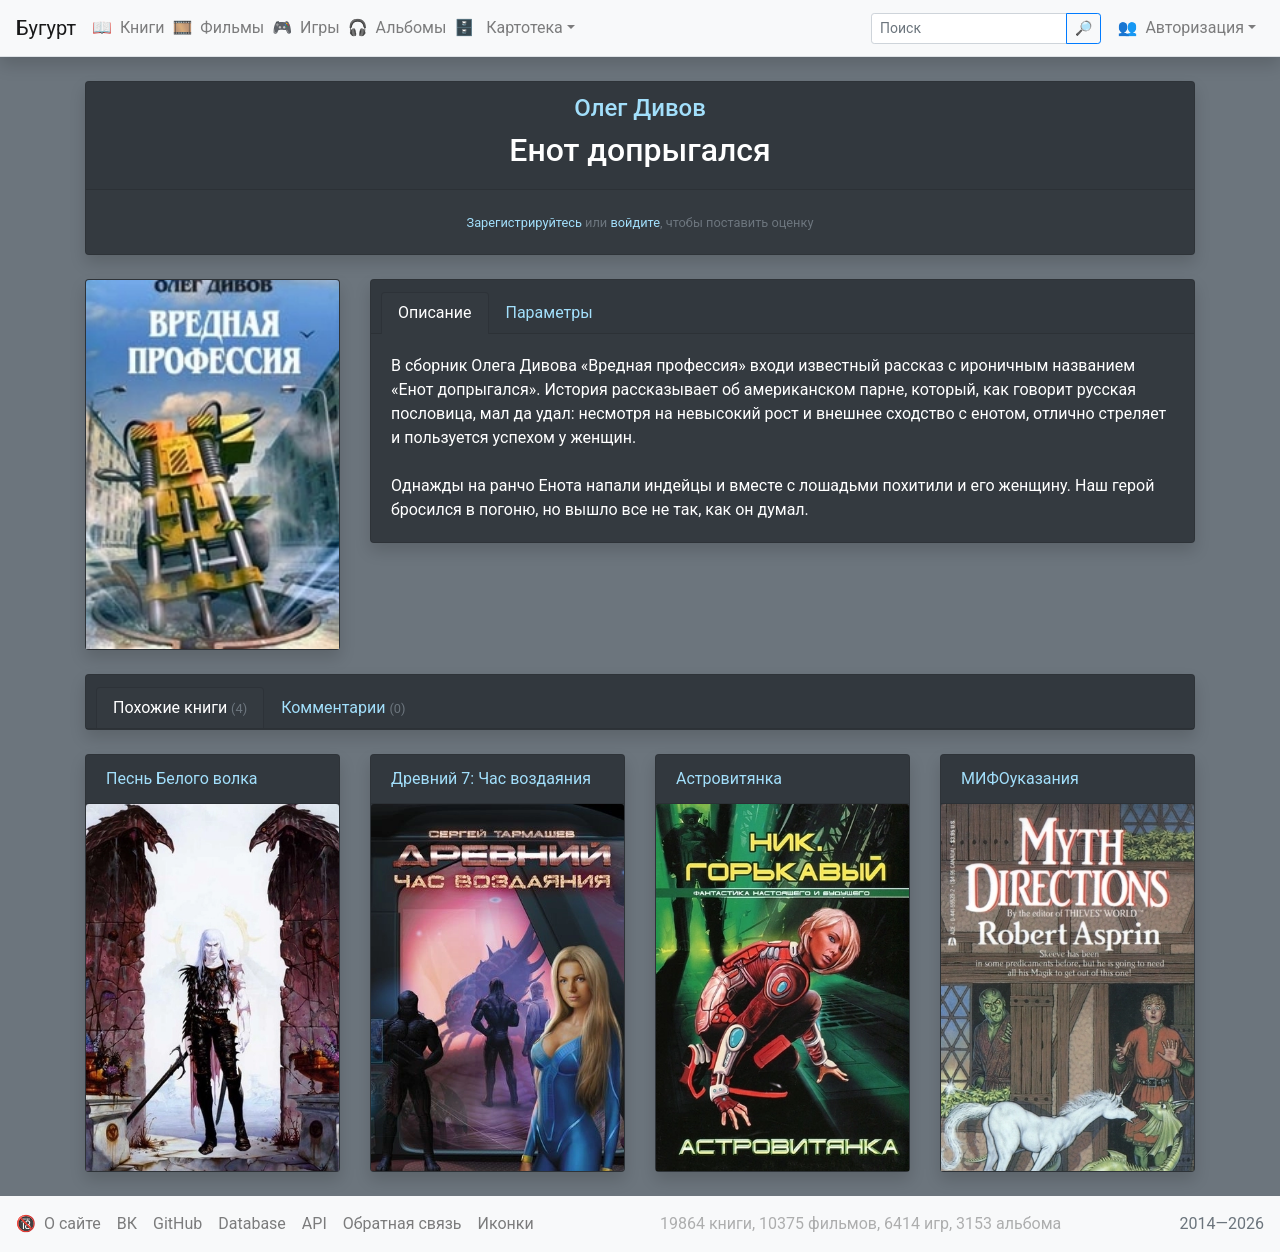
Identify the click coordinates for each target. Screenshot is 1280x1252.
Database (252, 1223)
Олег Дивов (640, 108)
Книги (142, 27)
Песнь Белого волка (182, 778)
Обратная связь (402, 1223)
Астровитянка (729, 778)
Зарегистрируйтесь (524, 222)
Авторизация (1194, 27)
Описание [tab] (435, 312)
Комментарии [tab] (343, 707)
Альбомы (411, 27)
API (314, 1223)
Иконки (506, 1223)
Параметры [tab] (549, 312)
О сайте (72, 1223)
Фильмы (232, 27)
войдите (635, 222)
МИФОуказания (1020, 778)
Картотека (524, 27)
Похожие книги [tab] (180, 707)
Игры (320, 27)
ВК (127, 1223)
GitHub (177, 1223)
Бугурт (46, 28)
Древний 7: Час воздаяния (491, 778)
